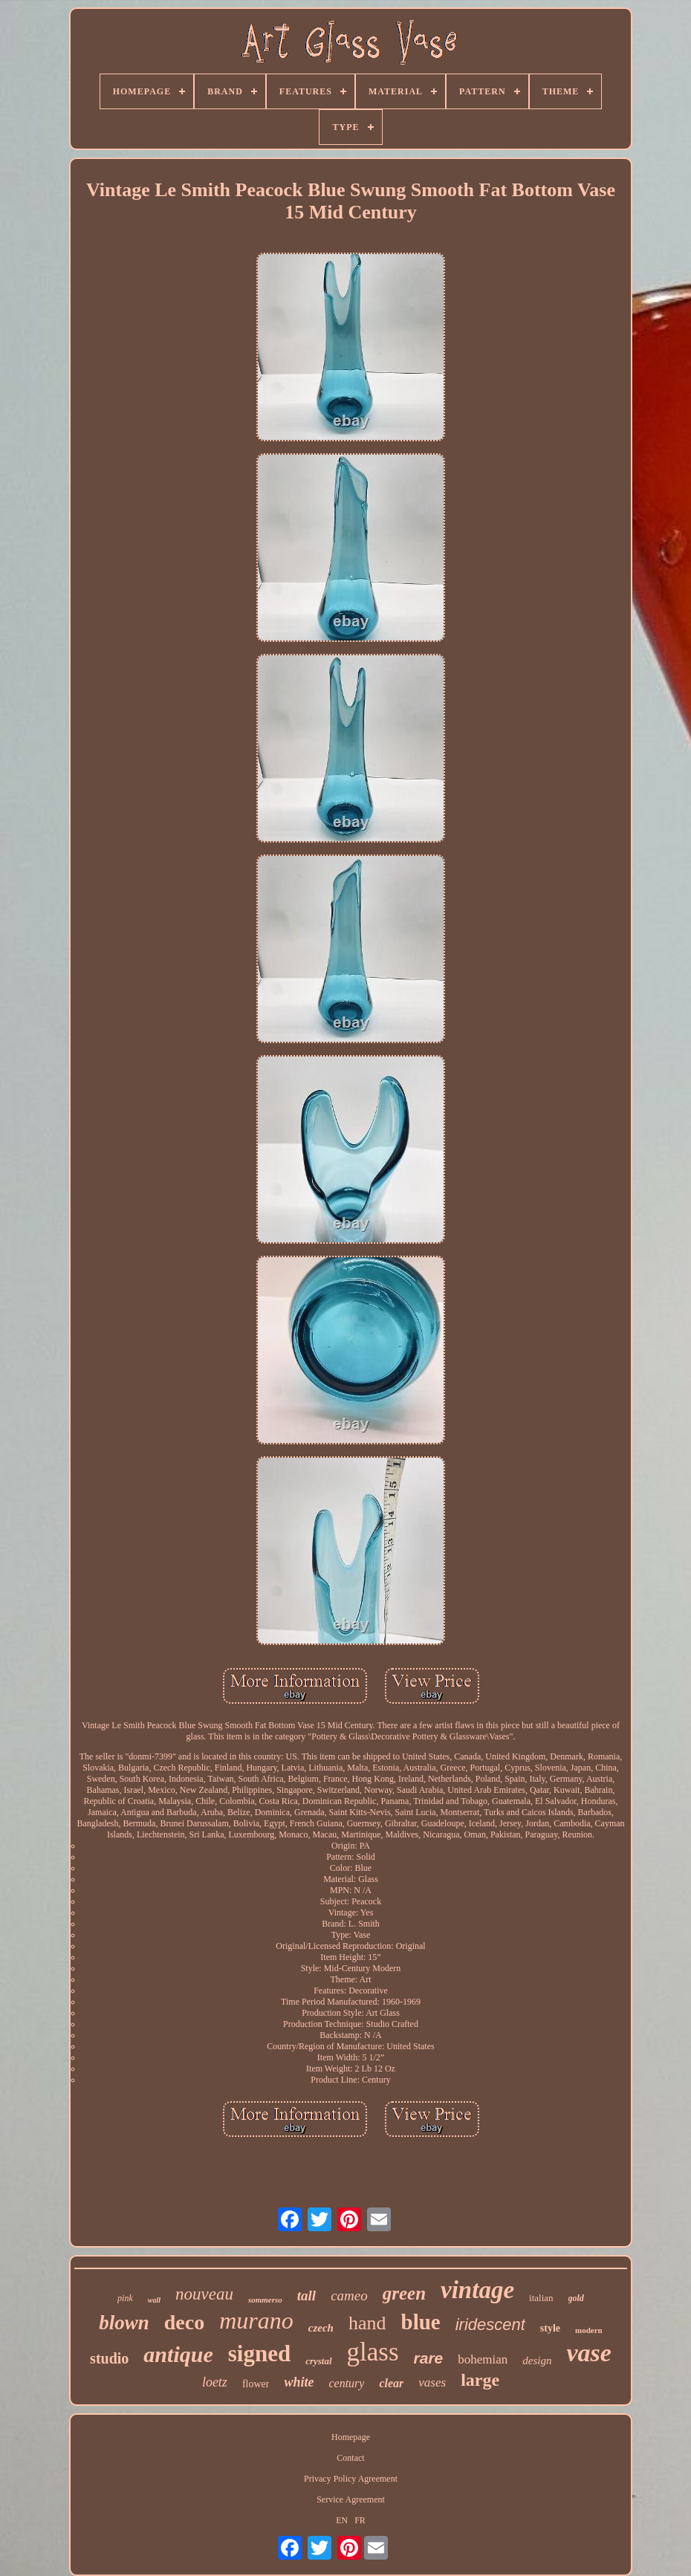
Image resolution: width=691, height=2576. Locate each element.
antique (178, 2354)
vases (432, 2382)
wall (154, 2300)
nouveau (204, 2294)
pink (125, 2298)
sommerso (265, 2299)
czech (321, 2328)
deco (184, 2322)
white (299, 2382)
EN (342, 2520)
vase (588, 2352)
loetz (214, 2382)
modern (589, 2330)
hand (367, 2323)
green (404, 2293)
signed (259, 2353)
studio (109, 2358)
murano (256, 2320)
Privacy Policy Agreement (351, 2478)
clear (391, 2383)
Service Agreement (351, 2499)
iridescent (490, 2324)
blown (124, 2322)
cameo (349, 2295)
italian (541, 2297)
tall (306, 2295)
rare (429, 2357)
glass (373, 2351)
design (536, 2360)
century (346, 2383)
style (550, 2328)
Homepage (350, 2437)
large (480, 2380)
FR (360, 2520)
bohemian (482, 2359)
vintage (477, 2290)
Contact (350, 2458)
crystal (318, 2360)
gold (576, 2298)
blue (421, 2322)
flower (256, 2384)
